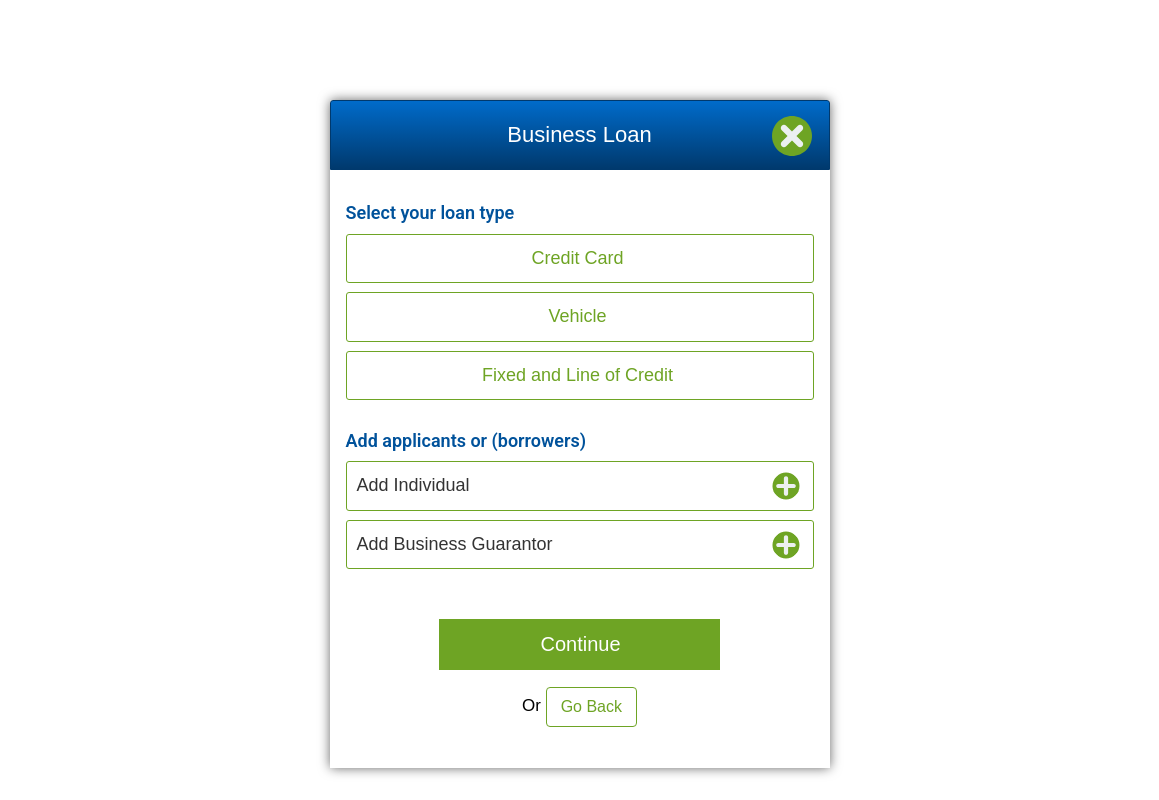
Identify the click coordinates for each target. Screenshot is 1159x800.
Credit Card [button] (577, 258)
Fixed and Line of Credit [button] (577, 375)
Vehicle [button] (577, 316)
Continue (580, 644)
